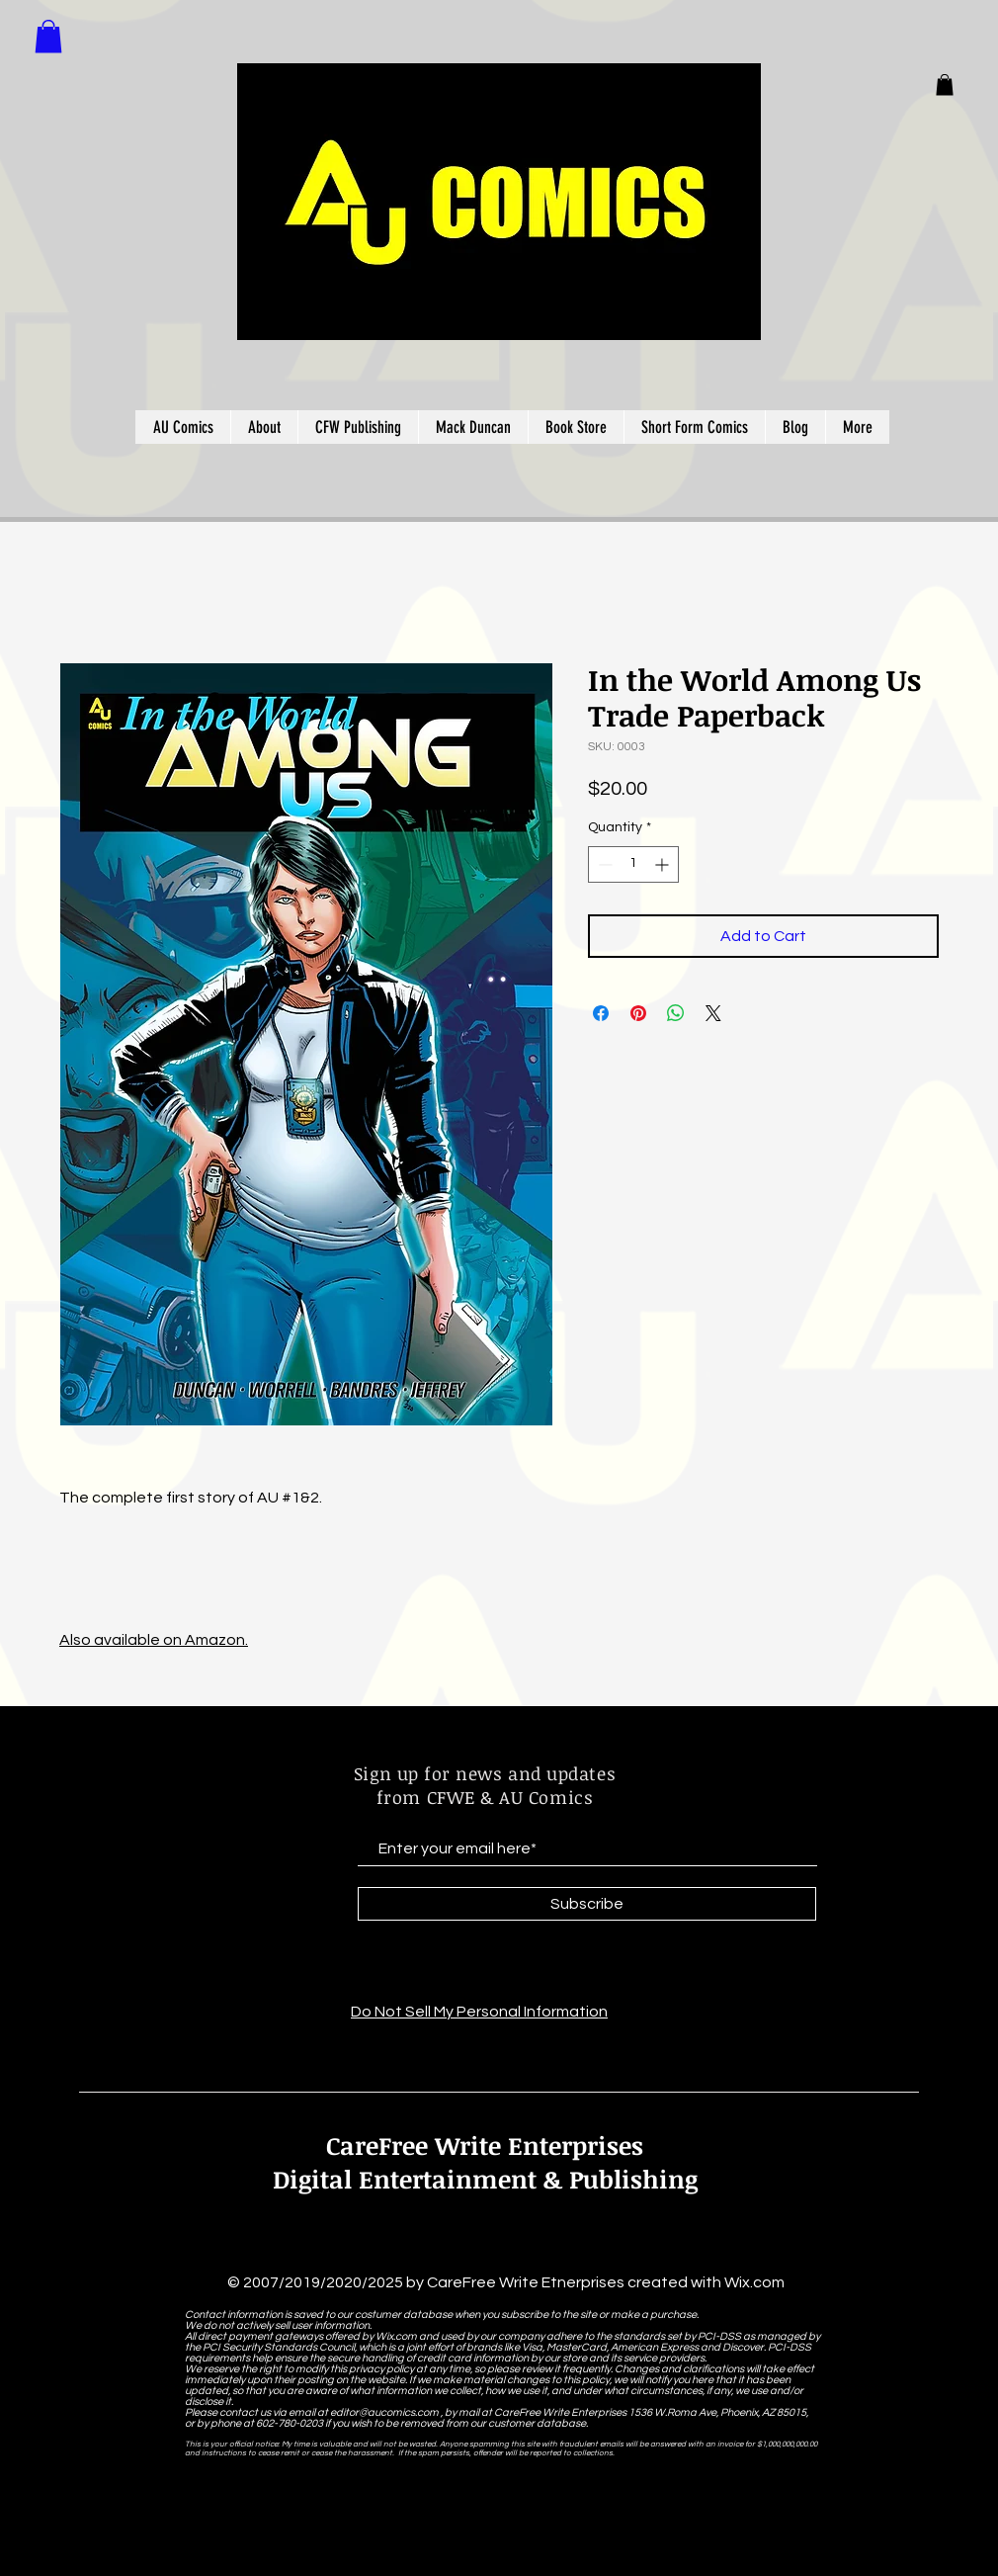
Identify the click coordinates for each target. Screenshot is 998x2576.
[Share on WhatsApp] (676, 1013)
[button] (945, 85)
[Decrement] (603, 864)
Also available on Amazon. (153, 1640)
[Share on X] (713, 1013)
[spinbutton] (633, 864)
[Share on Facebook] (601, 1013)
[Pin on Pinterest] (638, 1013)
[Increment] (663, 864)
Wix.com (754, 2282)
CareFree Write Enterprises (484, 2145)
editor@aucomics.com (384, 2412)
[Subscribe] (587, 1904)
